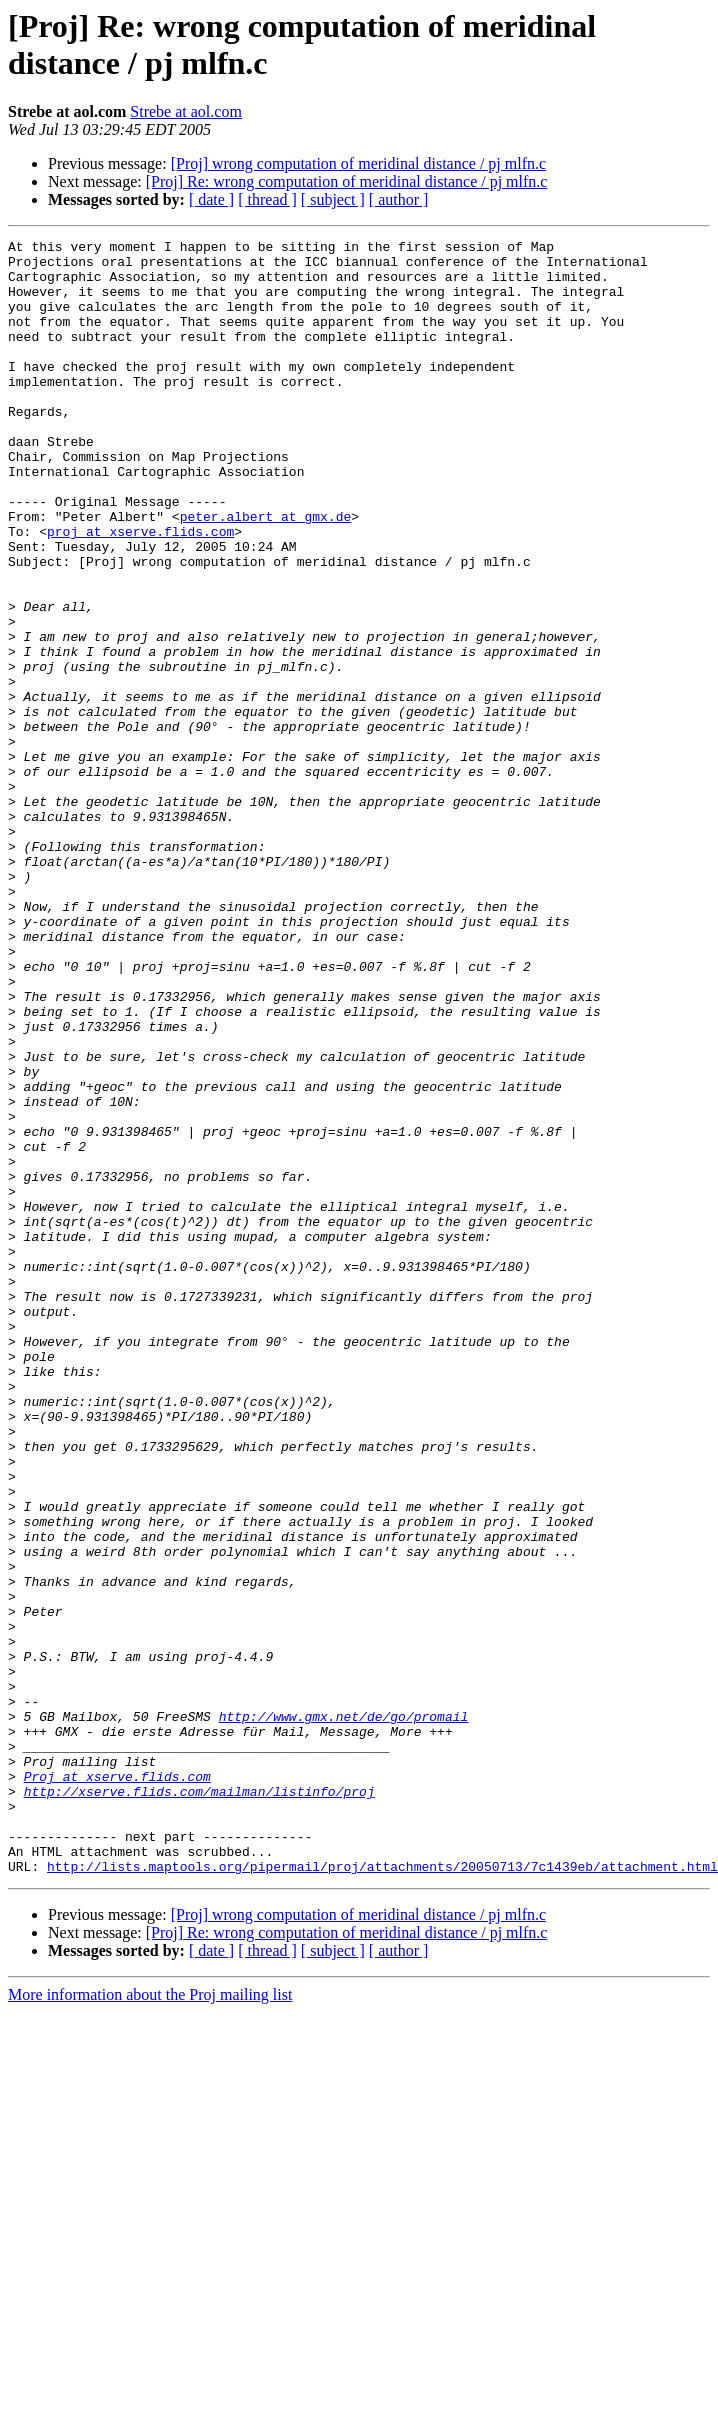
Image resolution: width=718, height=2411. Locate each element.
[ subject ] (333, 199)
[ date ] (211, 199)
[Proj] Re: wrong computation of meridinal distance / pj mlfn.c (347, 181)
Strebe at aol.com (186, 111)
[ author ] (399, 199)
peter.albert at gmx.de (266, 573)
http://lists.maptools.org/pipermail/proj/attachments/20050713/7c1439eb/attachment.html (382, 2193)
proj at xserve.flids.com (140, 591)
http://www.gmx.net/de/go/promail (344, 2013)
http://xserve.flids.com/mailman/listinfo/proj (199, 2103)
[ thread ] (267, 199)
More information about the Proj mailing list (150, 2321)
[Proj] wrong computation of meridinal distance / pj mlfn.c (358, 163)
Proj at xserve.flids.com (117, 2085)
